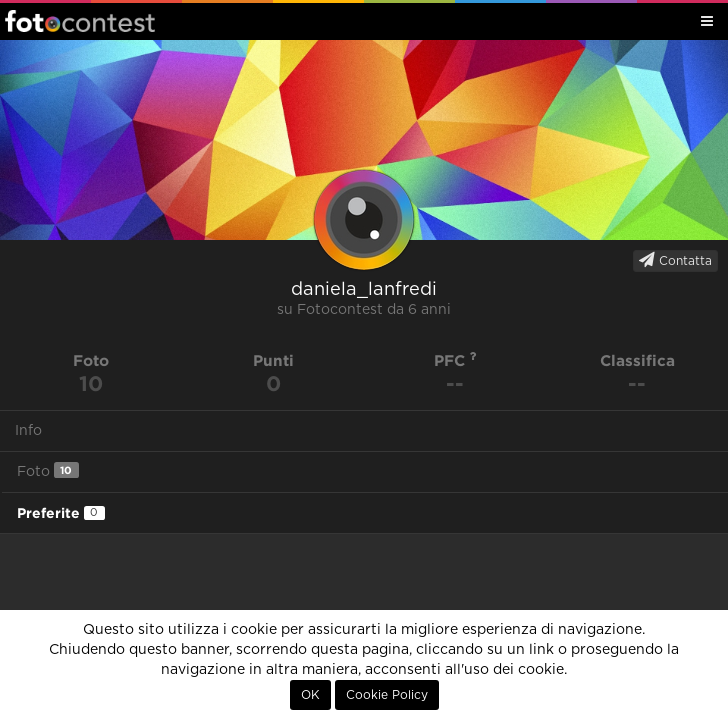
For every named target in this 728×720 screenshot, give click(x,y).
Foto (48, 470)
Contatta (675, 260)
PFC (455, 360)
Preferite (61, 513)
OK (310, 695)
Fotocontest (80, 21)
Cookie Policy (387, 695)
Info (28, 431)
